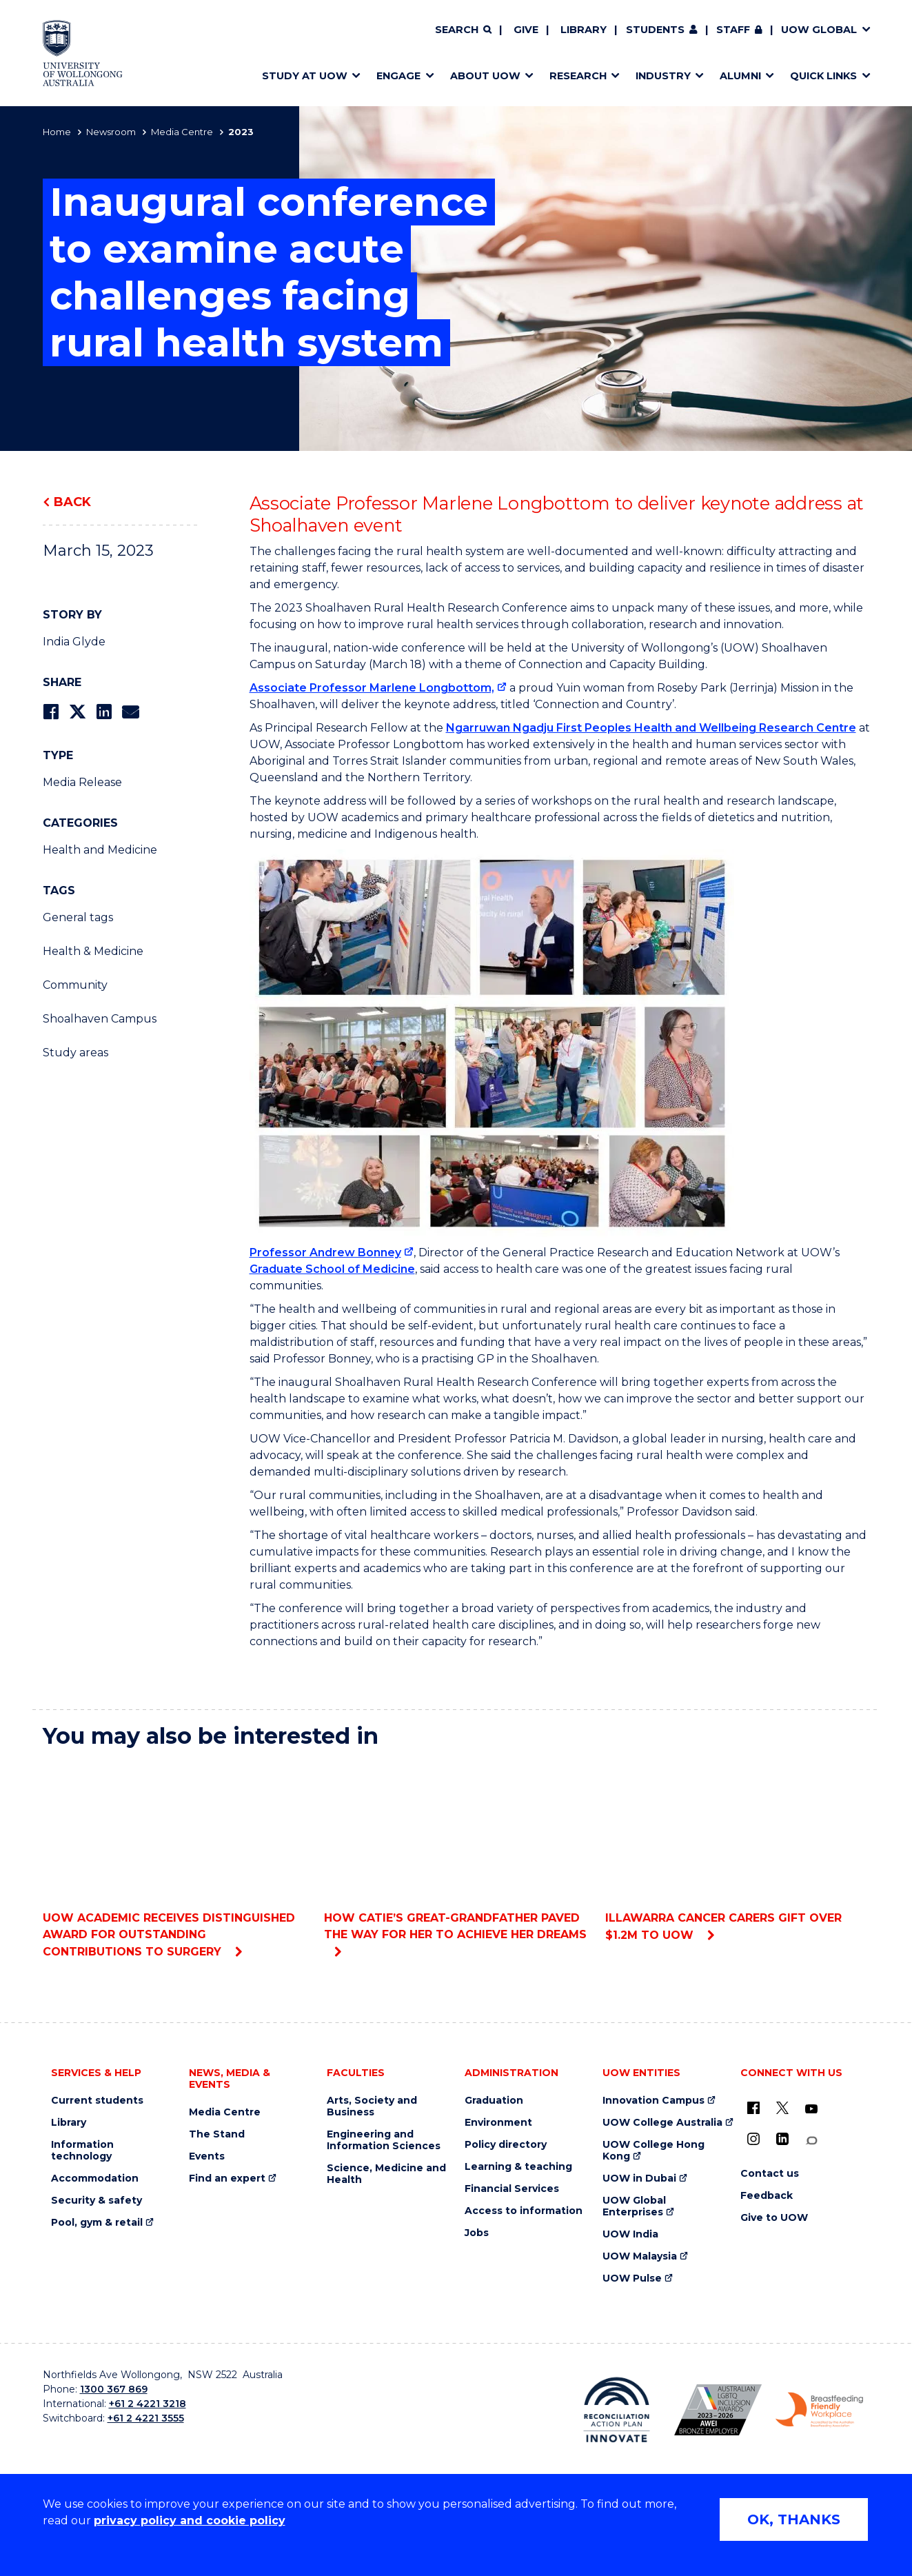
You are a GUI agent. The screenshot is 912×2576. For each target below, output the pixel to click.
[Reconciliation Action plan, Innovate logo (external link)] (616, 2410)
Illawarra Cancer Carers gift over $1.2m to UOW (737, 1851)
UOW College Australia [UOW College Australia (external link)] (662, 2123)
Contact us (769, 2174)
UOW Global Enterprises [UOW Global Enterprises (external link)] (634, 2206)
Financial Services (512, 2189)
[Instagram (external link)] (753, 2139)
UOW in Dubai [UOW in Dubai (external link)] (639, 2178)
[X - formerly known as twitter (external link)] (782, 2108)
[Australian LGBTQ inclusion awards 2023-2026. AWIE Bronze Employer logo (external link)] (718, 2409)
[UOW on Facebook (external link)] (753, 2108)
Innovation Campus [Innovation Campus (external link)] (653, 2100)
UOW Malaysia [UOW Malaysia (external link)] (639, 2256)
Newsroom (111, 131)
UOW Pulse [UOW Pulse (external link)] (632, 2278)
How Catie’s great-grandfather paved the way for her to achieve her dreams (456, 1850)
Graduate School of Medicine (332, 1269)
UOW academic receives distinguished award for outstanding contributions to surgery (175, 1859)
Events (207, 2156)
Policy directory (506, 2145)
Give (526, 29)
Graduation (494, 2100)
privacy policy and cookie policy (189, 2520)
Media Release (82, 782)
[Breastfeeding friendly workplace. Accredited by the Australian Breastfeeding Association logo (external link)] (819, 2409)
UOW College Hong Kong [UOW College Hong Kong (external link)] (653, 2150)
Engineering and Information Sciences (383, 2140)
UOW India (630, 2234)
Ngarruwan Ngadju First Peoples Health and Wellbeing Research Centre (651, 727)
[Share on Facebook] (51, 712)
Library (583, 29)
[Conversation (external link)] (811, 2140)
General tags (78, 917)
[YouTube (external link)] (811, 2109)
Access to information (523, 2211)
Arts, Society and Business (372, 2106)
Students (655, 29)
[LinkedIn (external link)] (782, 2139)
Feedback (766, 2196)
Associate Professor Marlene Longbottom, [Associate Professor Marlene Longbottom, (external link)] (372, 687)
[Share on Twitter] (77, 712)
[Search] (463, 30)
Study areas (75, 1052)
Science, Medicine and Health (386, 2174)
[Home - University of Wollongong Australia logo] (83, 53)
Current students (97, 2100)
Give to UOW (774, 2218)
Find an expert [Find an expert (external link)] (227, 2178)
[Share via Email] (130, 712)
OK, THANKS (793, 2519)
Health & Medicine (93, 951)
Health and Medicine (100, 849)
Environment (498, 2123)
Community (75, 985)
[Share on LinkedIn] (104, 712)
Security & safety (96, 2200)
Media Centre (182, 131)
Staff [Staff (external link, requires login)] (733, 29)
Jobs (477, 2233)
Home (57, 131)
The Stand (217, 2134)
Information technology (82, 2150)
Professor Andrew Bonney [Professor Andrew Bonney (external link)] (325, 1252)
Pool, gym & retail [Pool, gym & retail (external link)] (97, 2222)
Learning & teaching (518, 2167)
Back (72, 502)
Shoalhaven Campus (99, 1018)
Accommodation (95, 2178)
